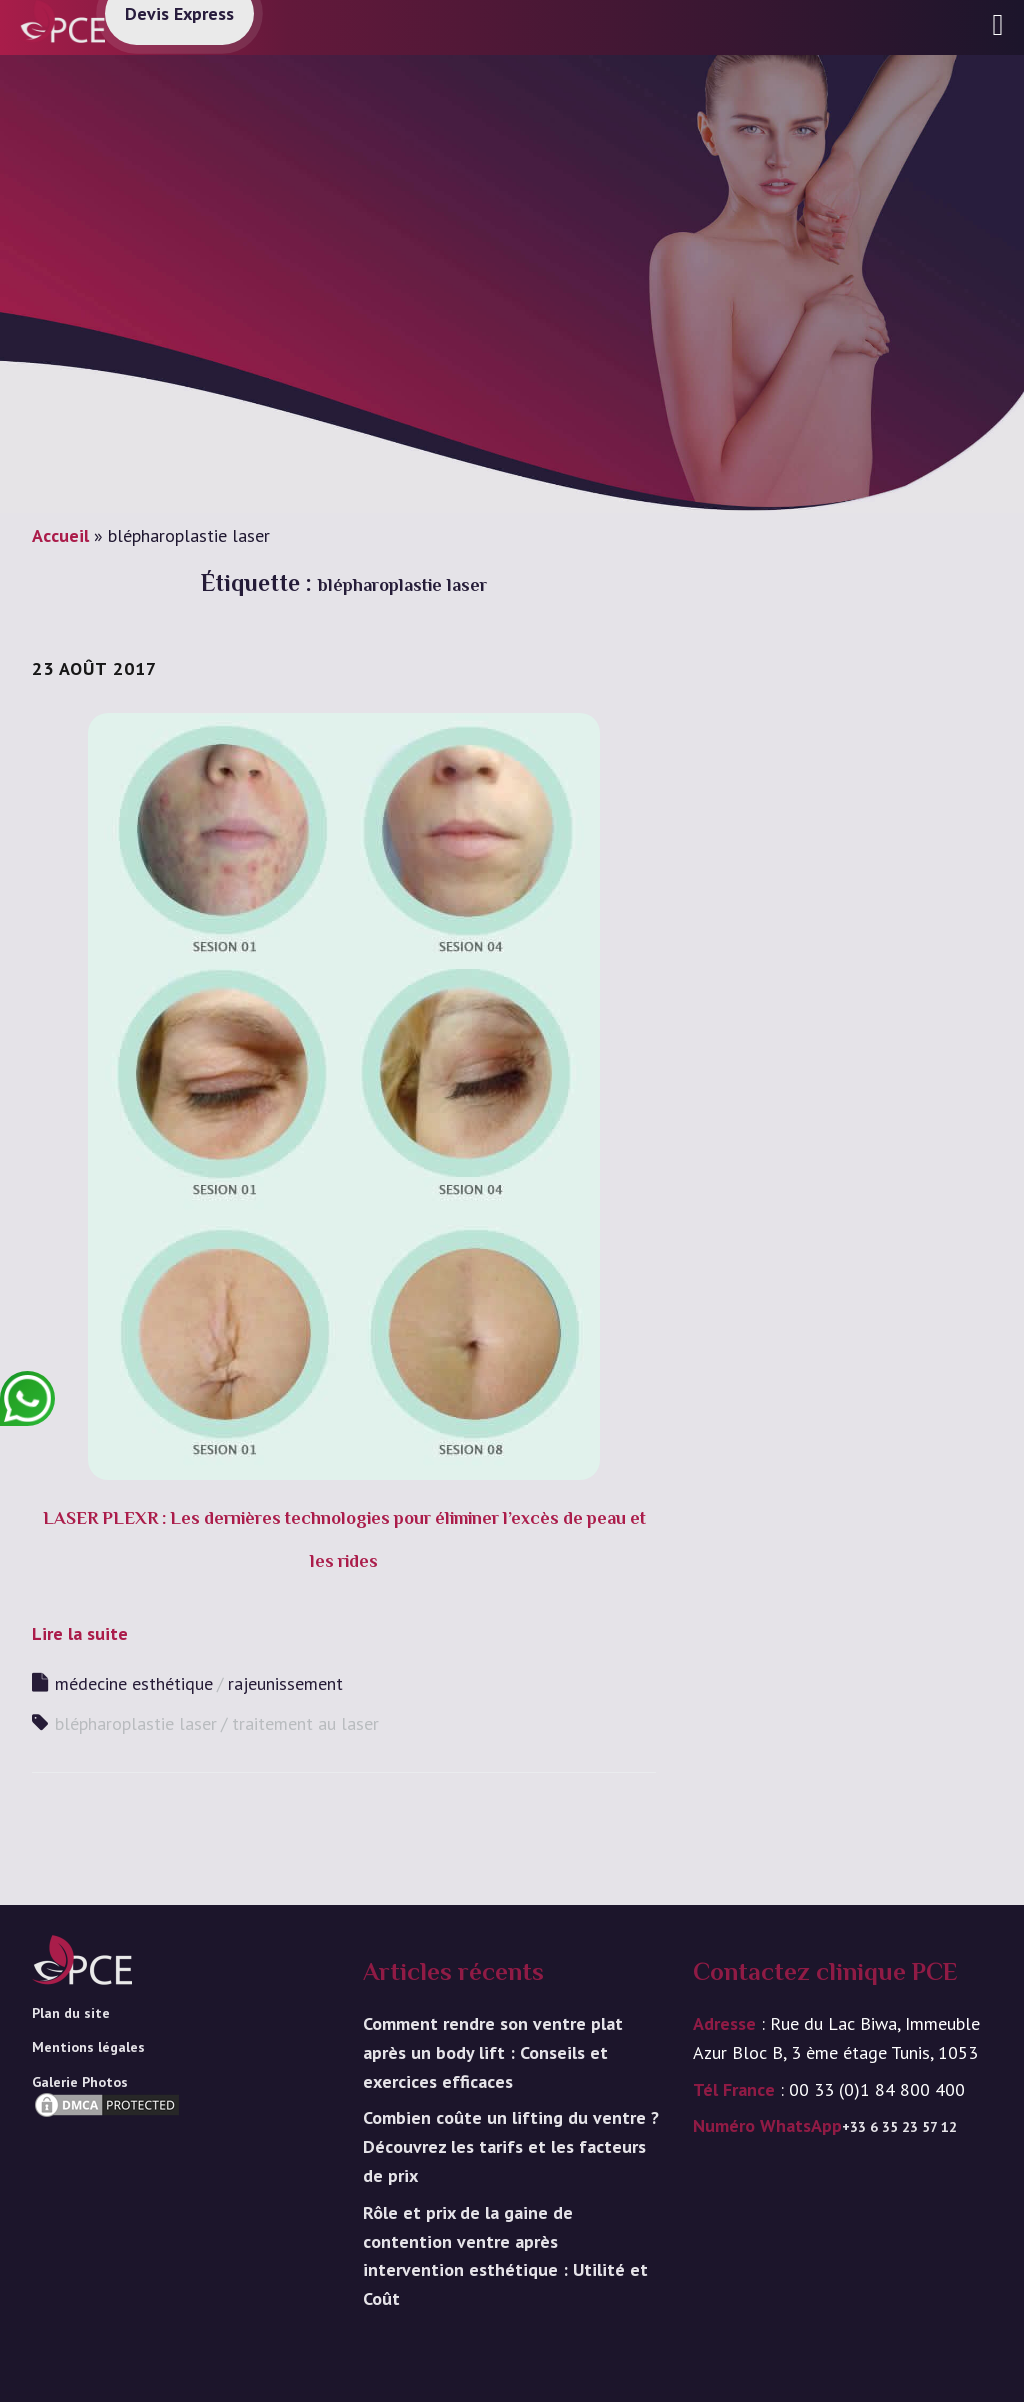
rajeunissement (285, 1683)
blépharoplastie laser (136, 1723)
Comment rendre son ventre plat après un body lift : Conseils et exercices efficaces (493, 2052)
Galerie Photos (80, 2082)
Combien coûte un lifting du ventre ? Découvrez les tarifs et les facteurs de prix (511, 2146)
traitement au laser (305, 1723)
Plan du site (71, 2013)
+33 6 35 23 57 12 (899, 2127)
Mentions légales (88, 2047)
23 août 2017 (94, 668)
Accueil (60, 535)
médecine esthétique (134, 1683)
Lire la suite (80, 1633)
